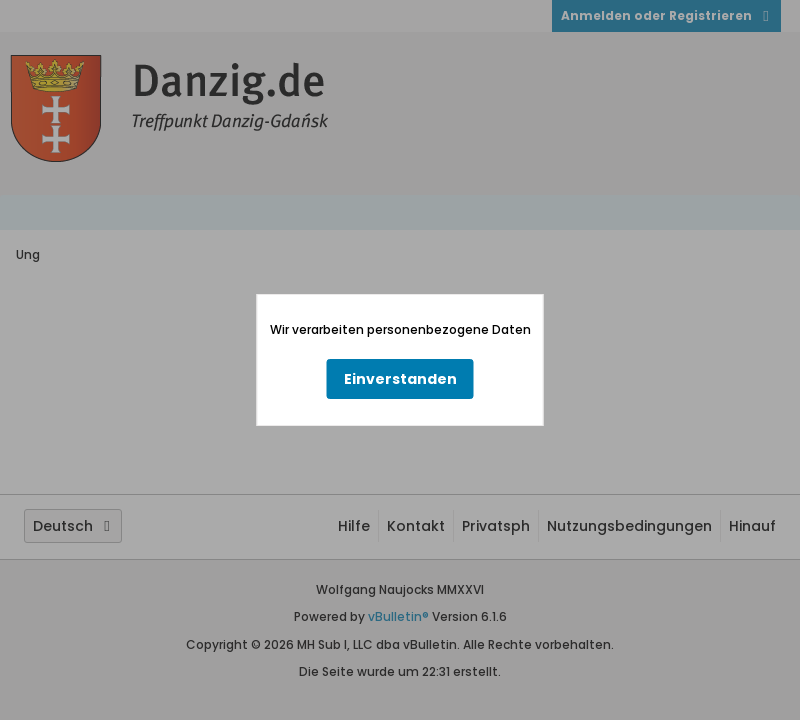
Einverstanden (400, 379)
